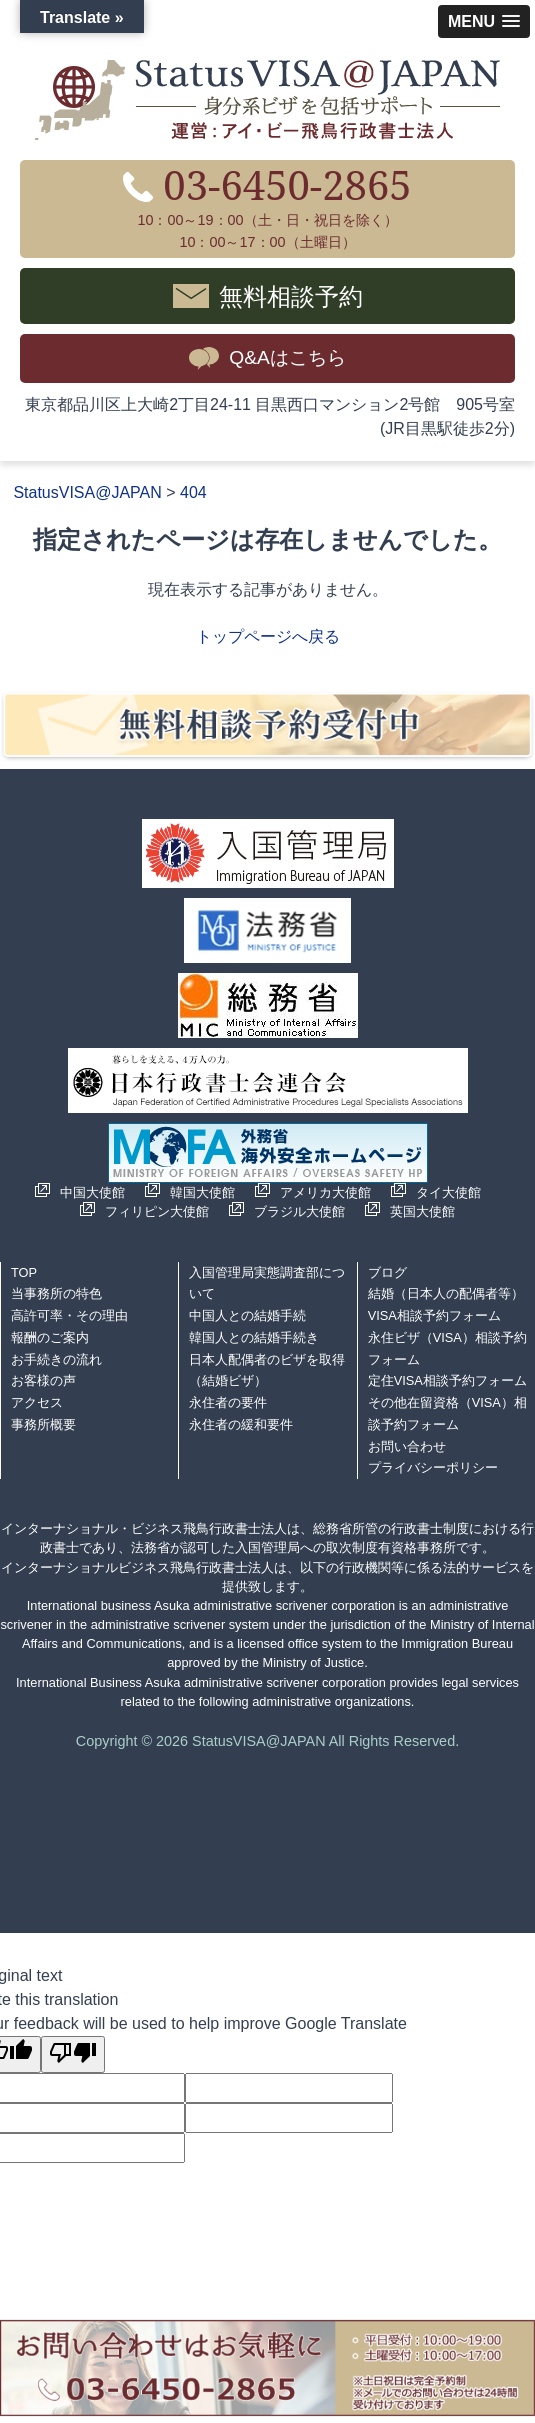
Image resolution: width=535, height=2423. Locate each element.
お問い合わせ (407, 1446)
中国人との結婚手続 (247, 1315)
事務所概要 (43, 1424)
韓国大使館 (202, 1192)
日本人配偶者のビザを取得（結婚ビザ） (267, 1370)
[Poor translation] (73, 2054)
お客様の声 (43, 1380)
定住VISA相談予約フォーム (447, 1380)
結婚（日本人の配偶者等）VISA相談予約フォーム (446, 1304)
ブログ (387, 1272)
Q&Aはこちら (287, 357)
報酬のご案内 (50, 1337)
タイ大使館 (448, 1192)
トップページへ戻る (268, 636)
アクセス (37, 1402)
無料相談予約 (291, 295)
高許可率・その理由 (69, 1315)
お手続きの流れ (56, 1359)
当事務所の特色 (56, 1293)
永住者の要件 (228, 1402)
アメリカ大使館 (325, 1192)
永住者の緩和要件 (241, 1424)
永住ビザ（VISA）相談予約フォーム (447, 1348)
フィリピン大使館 (157, 1211)
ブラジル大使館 (299, 1211)
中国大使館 (92, 1192)
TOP (24, 1272)
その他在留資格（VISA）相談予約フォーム (447, 1413)
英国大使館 (422, 1211)
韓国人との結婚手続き (254, 1337)
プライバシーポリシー (433, 1467)
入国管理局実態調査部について (267, 1283)
